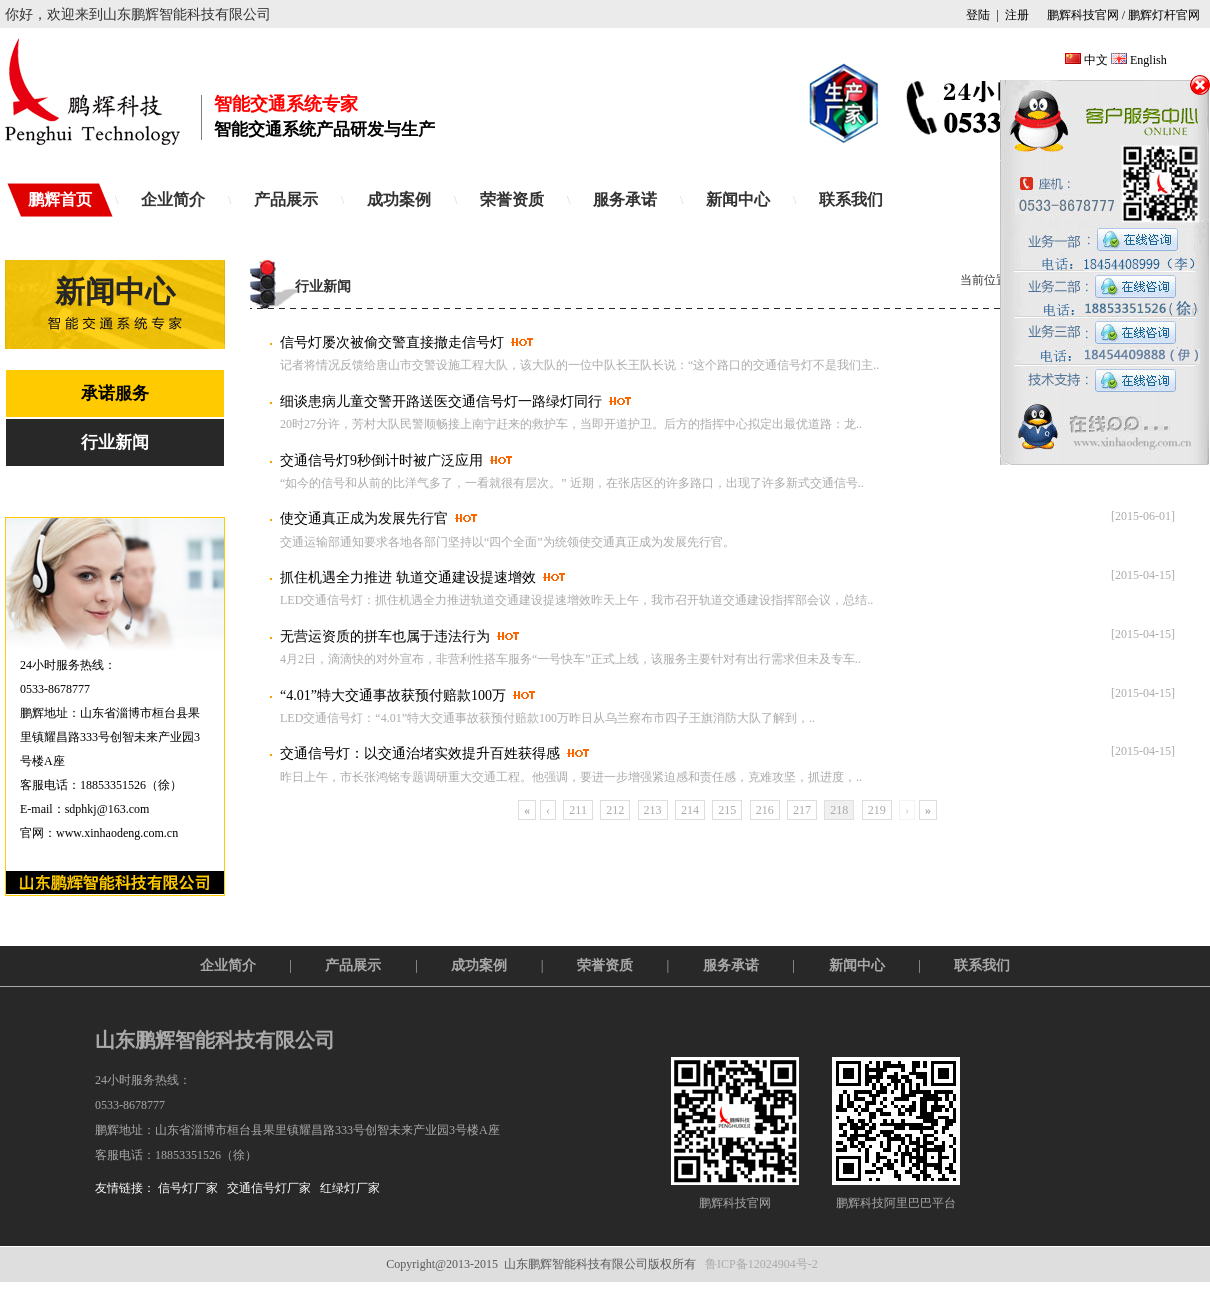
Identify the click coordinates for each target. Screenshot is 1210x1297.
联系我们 (851, 199)
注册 (1017, 15)
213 (653, 810)
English (1148, 60)
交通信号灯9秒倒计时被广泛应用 (381, 460)
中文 (1096, 60)
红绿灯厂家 (350, 1188)
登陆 (978, 15)
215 (727, 810)
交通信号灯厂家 (269, 1188)
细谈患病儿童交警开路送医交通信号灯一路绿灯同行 (441, 401)
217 (802, 810)
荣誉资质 (512, 199)
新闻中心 (738, 199)
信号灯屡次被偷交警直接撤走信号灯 (392, 342)
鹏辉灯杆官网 (1164, 15)
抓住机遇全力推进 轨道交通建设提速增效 (408, 577)
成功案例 (399, 199)
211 (578, 810)
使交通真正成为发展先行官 (364, 518)
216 (765, 810)
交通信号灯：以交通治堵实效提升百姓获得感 (420, 753)
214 (690, 810)
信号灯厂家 (188, 1188)
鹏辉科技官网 (1081, 15)
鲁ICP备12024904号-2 (761, 1264)
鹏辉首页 (60, 199)
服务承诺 (625, 199)
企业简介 (173, 199)
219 (877, 810)
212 (615, 810)
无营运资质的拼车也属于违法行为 (385, 636)
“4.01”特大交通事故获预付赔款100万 (393, 695)
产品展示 (286, 199)
